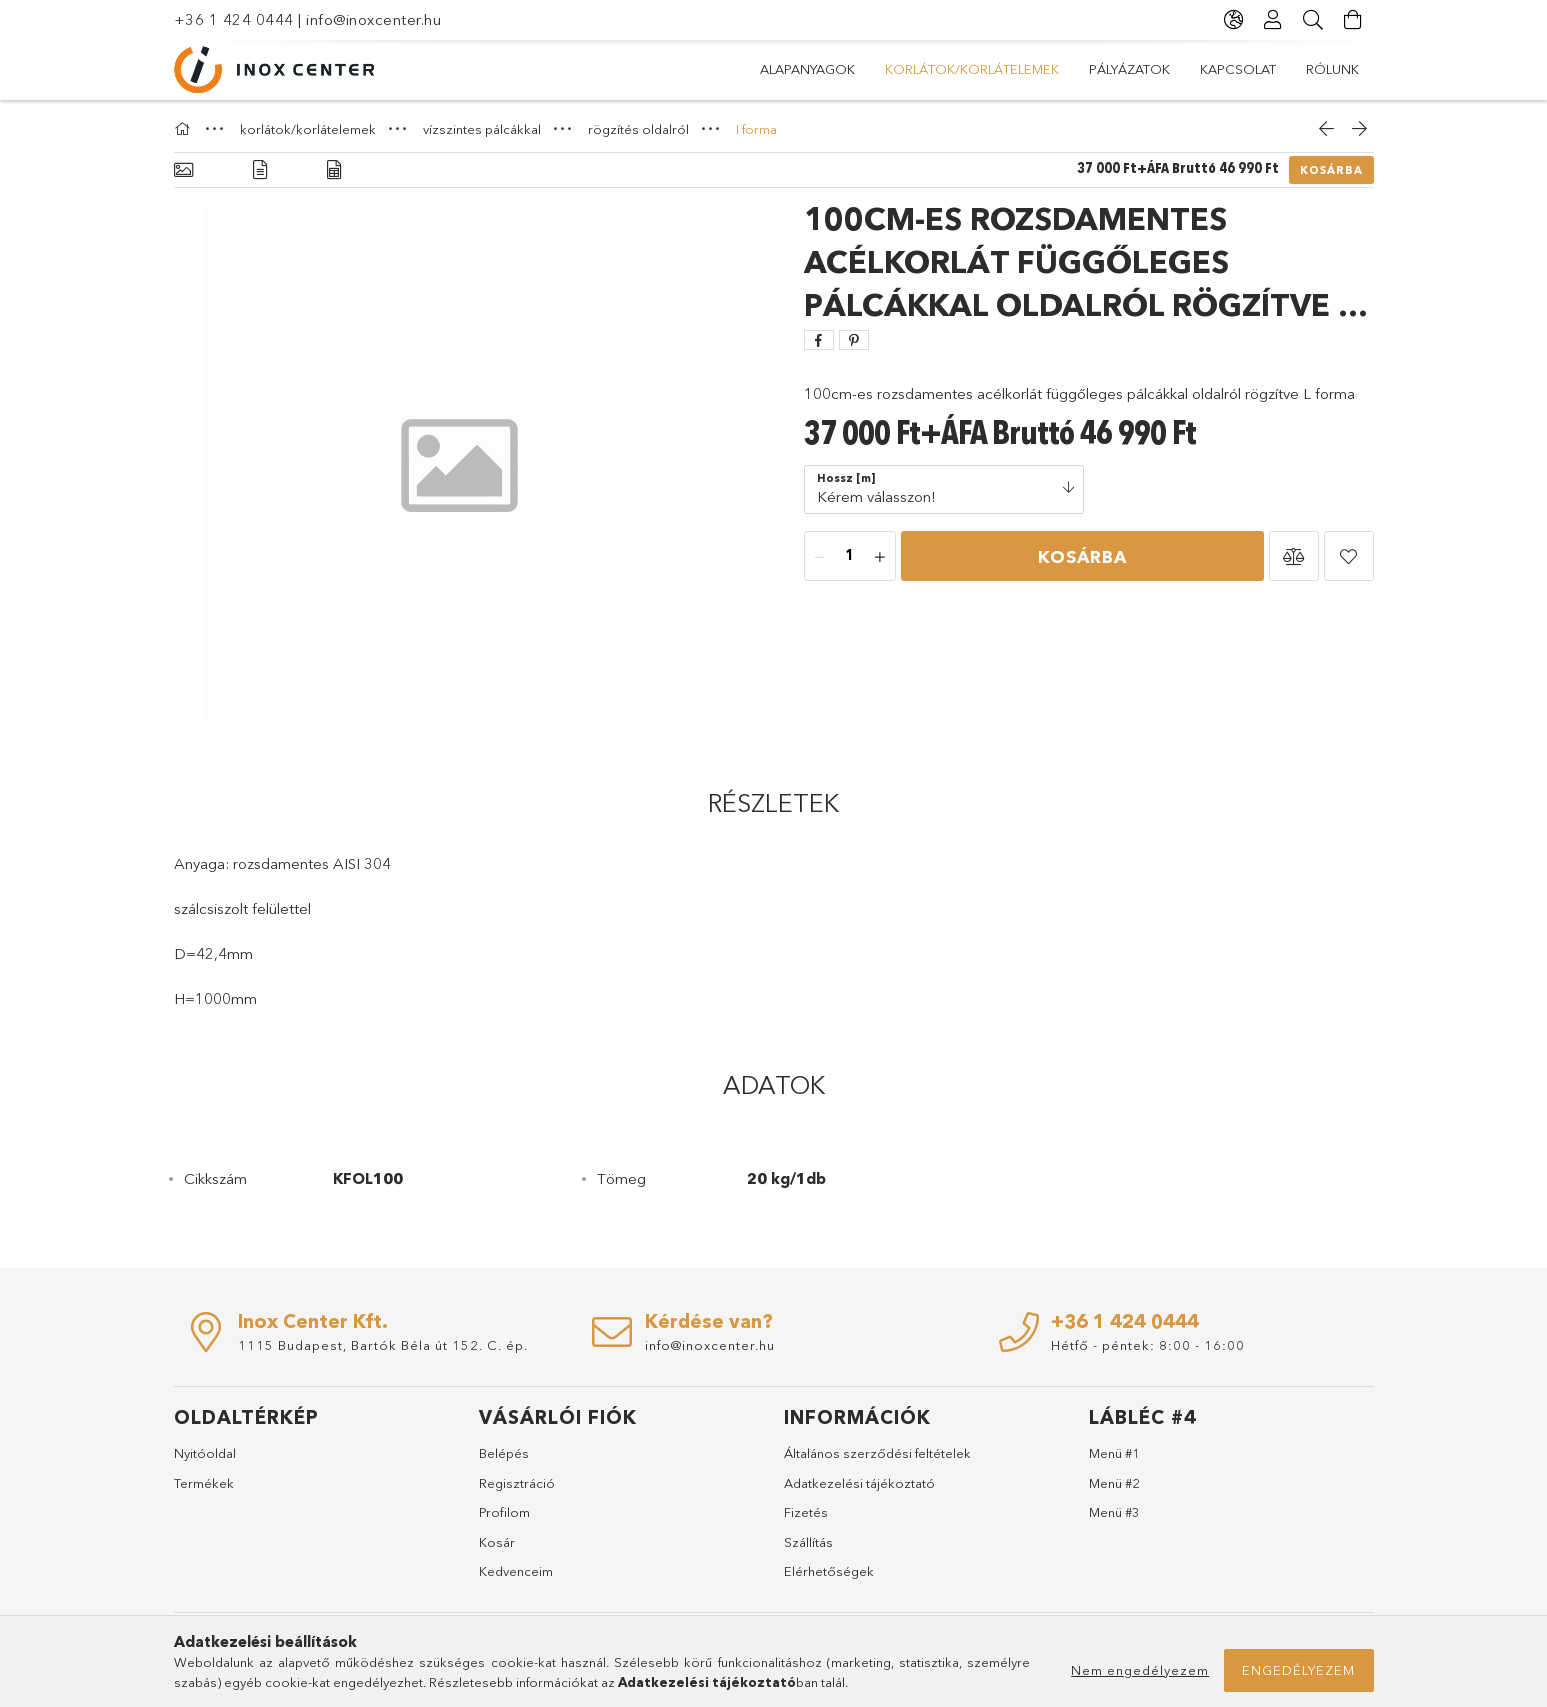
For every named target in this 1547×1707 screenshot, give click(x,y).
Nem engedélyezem (1140, 1670)
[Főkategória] (185, 129)
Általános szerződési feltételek (877, 1453)
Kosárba (1331, 170)
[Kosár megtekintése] (1354, 20)
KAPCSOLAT (1238, 69)
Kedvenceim (516, 1571)
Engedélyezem (1298, 1670)
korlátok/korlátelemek (972, 69)
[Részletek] (260, 170)
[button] (1294, 556)
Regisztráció (517, 1483)
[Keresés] (1314, 20)
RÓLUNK (1332, 69)
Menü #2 (1114, 1483)
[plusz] (880, 557)
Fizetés (806, 1512)
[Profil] (1274, 20)
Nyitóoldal (205, 1453)
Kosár (497, 1542)
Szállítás (808, 1542)
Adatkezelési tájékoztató (859, 1483)
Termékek (204, 1483)
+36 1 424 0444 (234, 19)
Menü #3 (1114, 1512)
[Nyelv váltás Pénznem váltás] (1234, 20)
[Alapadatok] (183, 170)
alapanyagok (807, 69)
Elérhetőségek (829, 1571)
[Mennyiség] (850, 557)
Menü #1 (1114, 1453)
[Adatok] (334, 170)
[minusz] (820, 557)
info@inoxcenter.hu (373, 19)
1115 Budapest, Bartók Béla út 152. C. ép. (383, 1345)
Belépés (504, 1453)
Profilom (504, 1512)
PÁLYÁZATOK (1129, 69)
